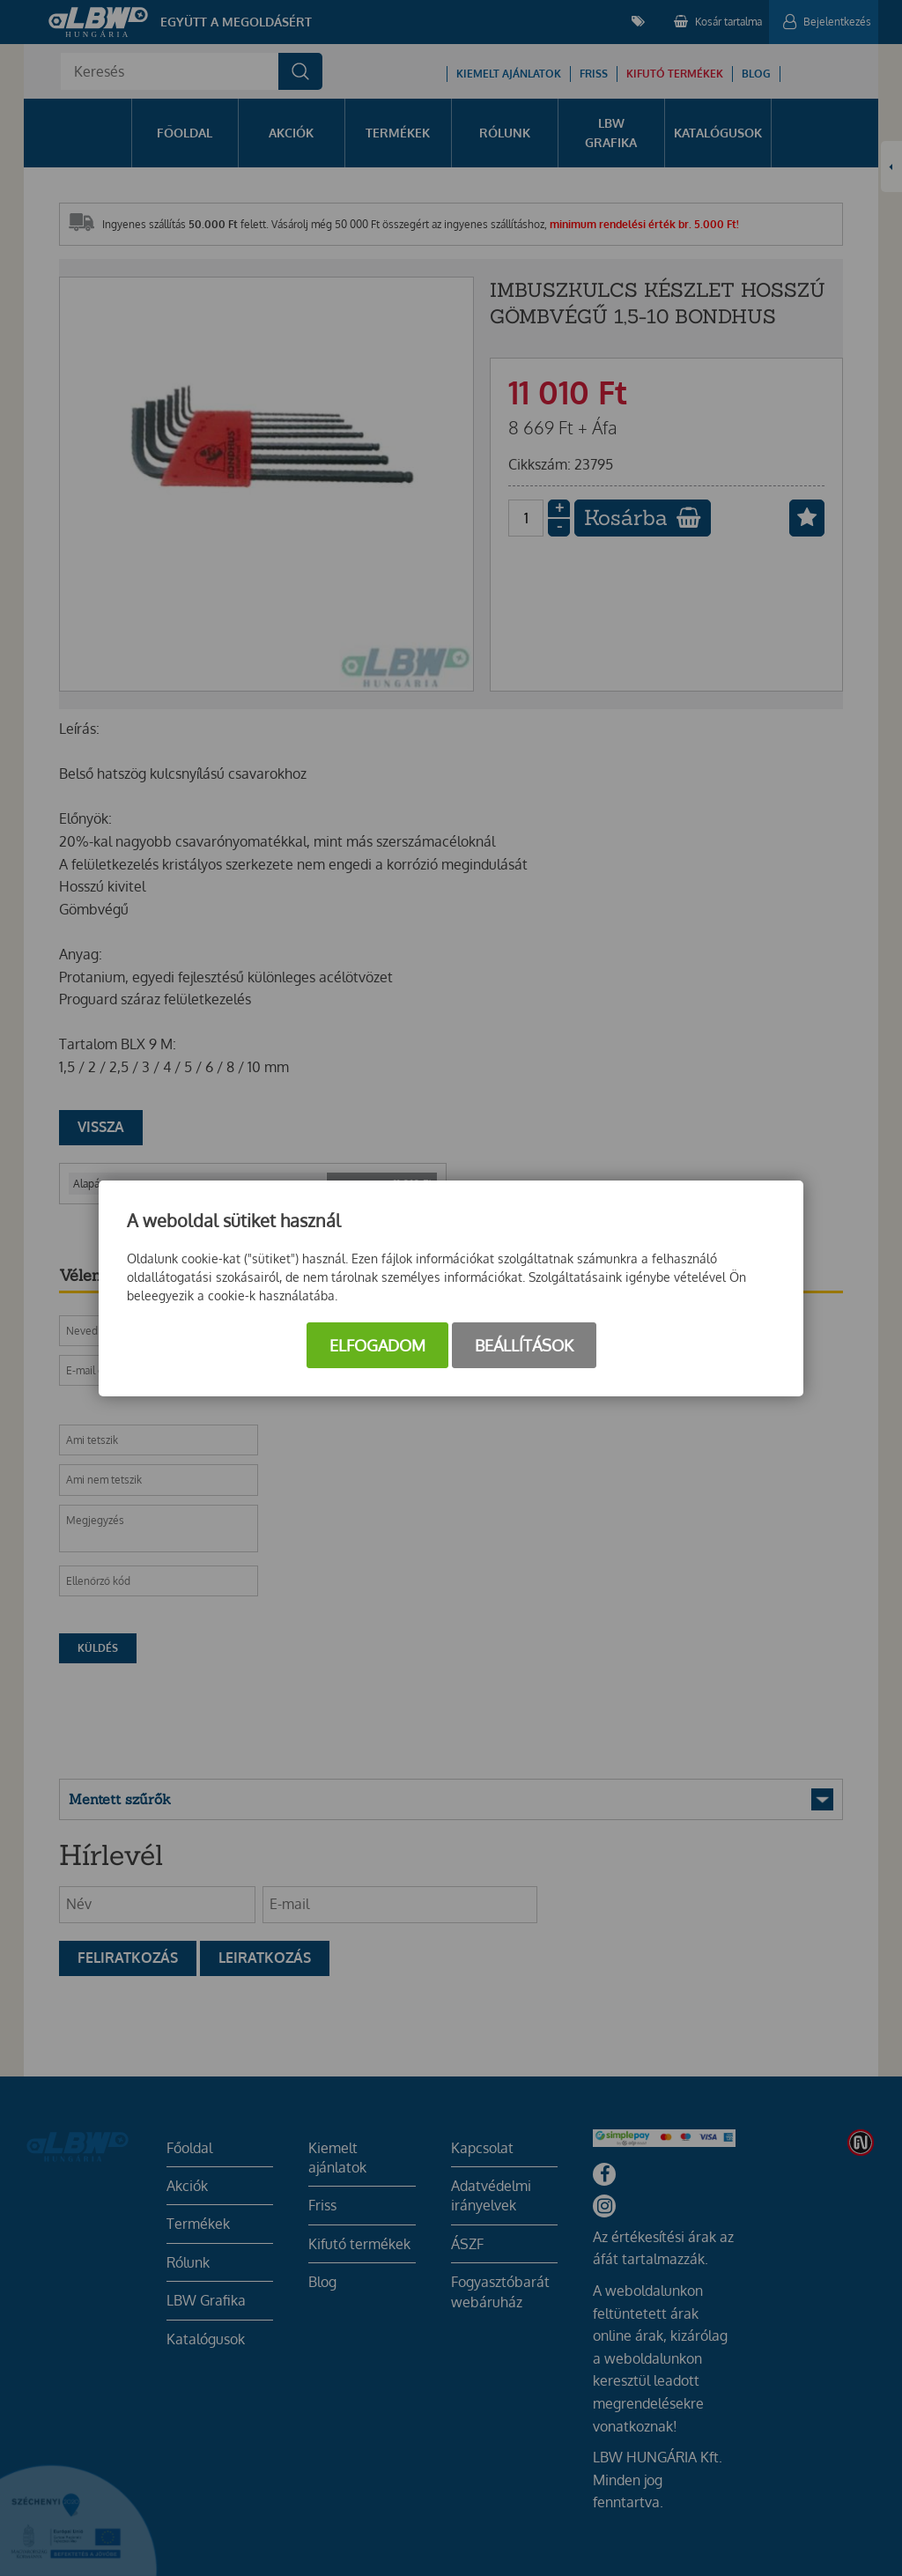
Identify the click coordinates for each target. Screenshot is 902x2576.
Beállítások (524, 1345)
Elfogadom (377, 1345)
